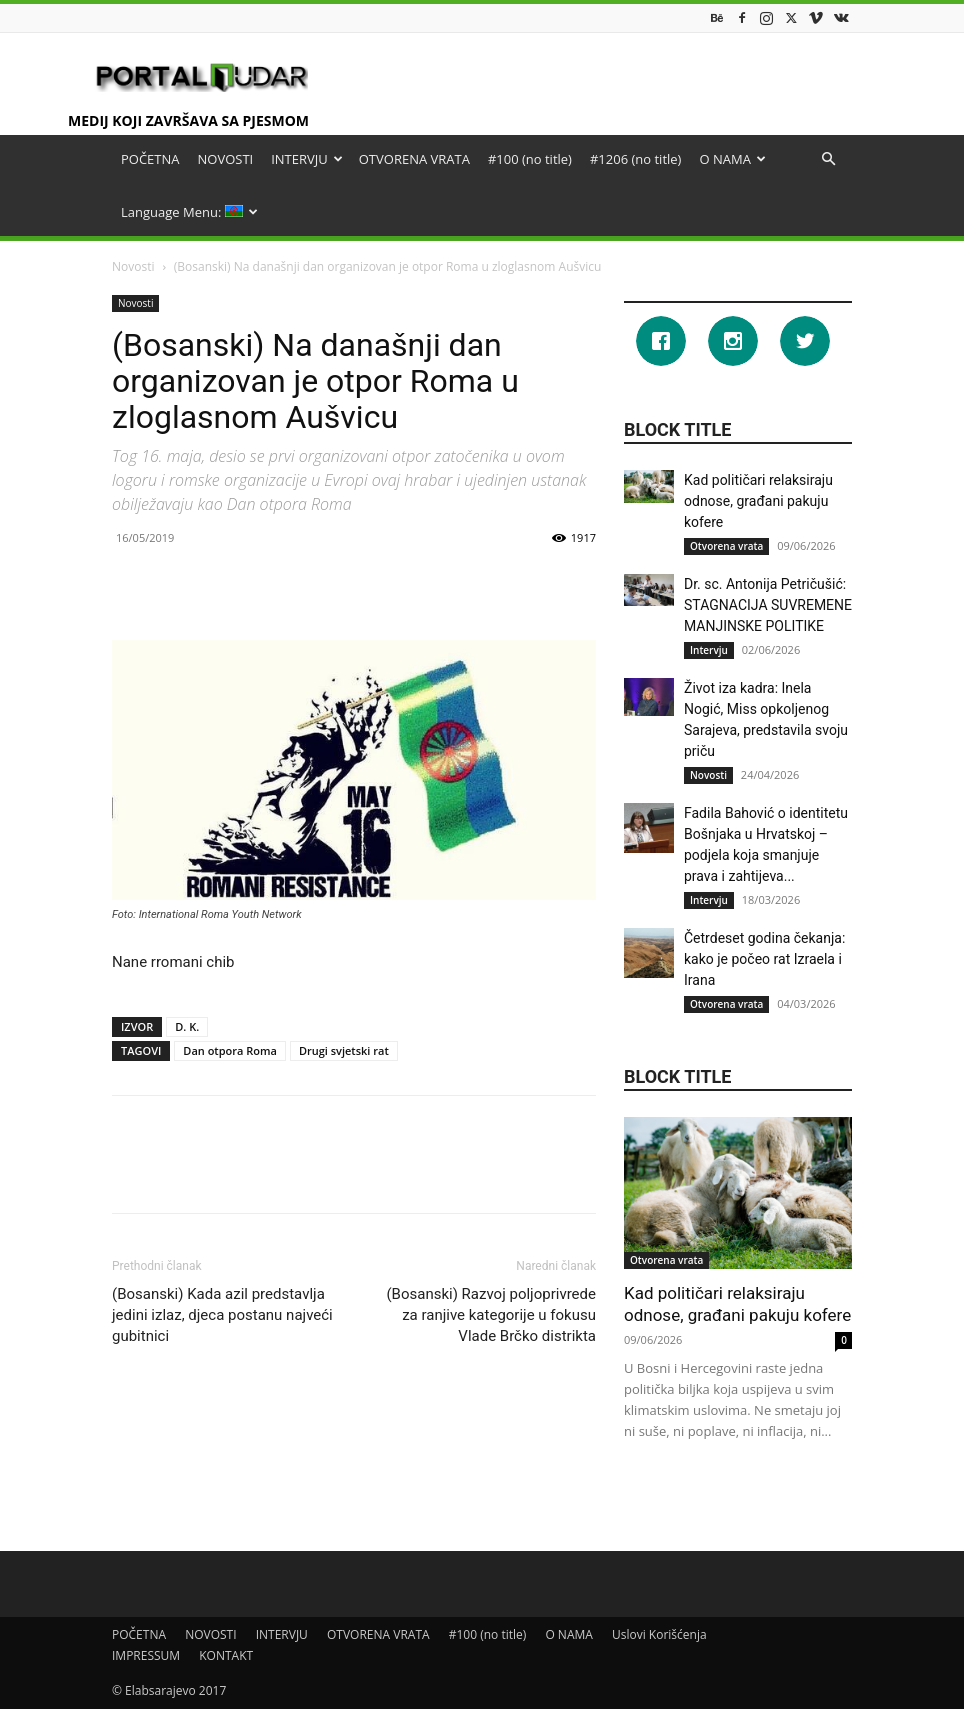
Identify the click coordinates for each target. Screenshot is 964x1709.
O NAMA (732, 159)
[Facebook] (666, 341)
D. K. (187, 1026)
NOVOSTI (226, 159)
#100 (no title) (530, 159)
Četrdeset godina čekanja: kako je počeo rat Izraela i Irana (764, 959)
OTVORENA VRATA (414, 159)
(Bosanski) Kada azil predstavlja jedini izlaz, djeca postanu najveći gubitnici (222, 1315)
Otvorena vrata (726, 546)
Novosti (133, 266)
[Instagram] (738, 341)
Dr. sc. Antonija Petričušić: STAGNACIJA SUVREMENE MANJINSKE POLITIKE (768, 605)
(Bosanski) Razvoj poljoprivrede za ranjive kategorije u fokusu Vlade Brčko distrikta (491, 1315)
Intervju (709, 650)
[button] (828, 159)
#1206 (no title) (635, 159)
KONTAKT (226, 1655)
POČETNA (150, 159)
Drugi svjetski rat (344, 1050)
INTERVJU (307, 159)
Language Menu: (189, 212)
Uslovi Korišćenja (659, 1634)
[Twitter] (810, 341)
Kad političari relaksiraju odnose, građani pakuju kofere (758, 501)
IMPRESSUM (146, 1655)
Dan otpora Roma (230, 1050)
